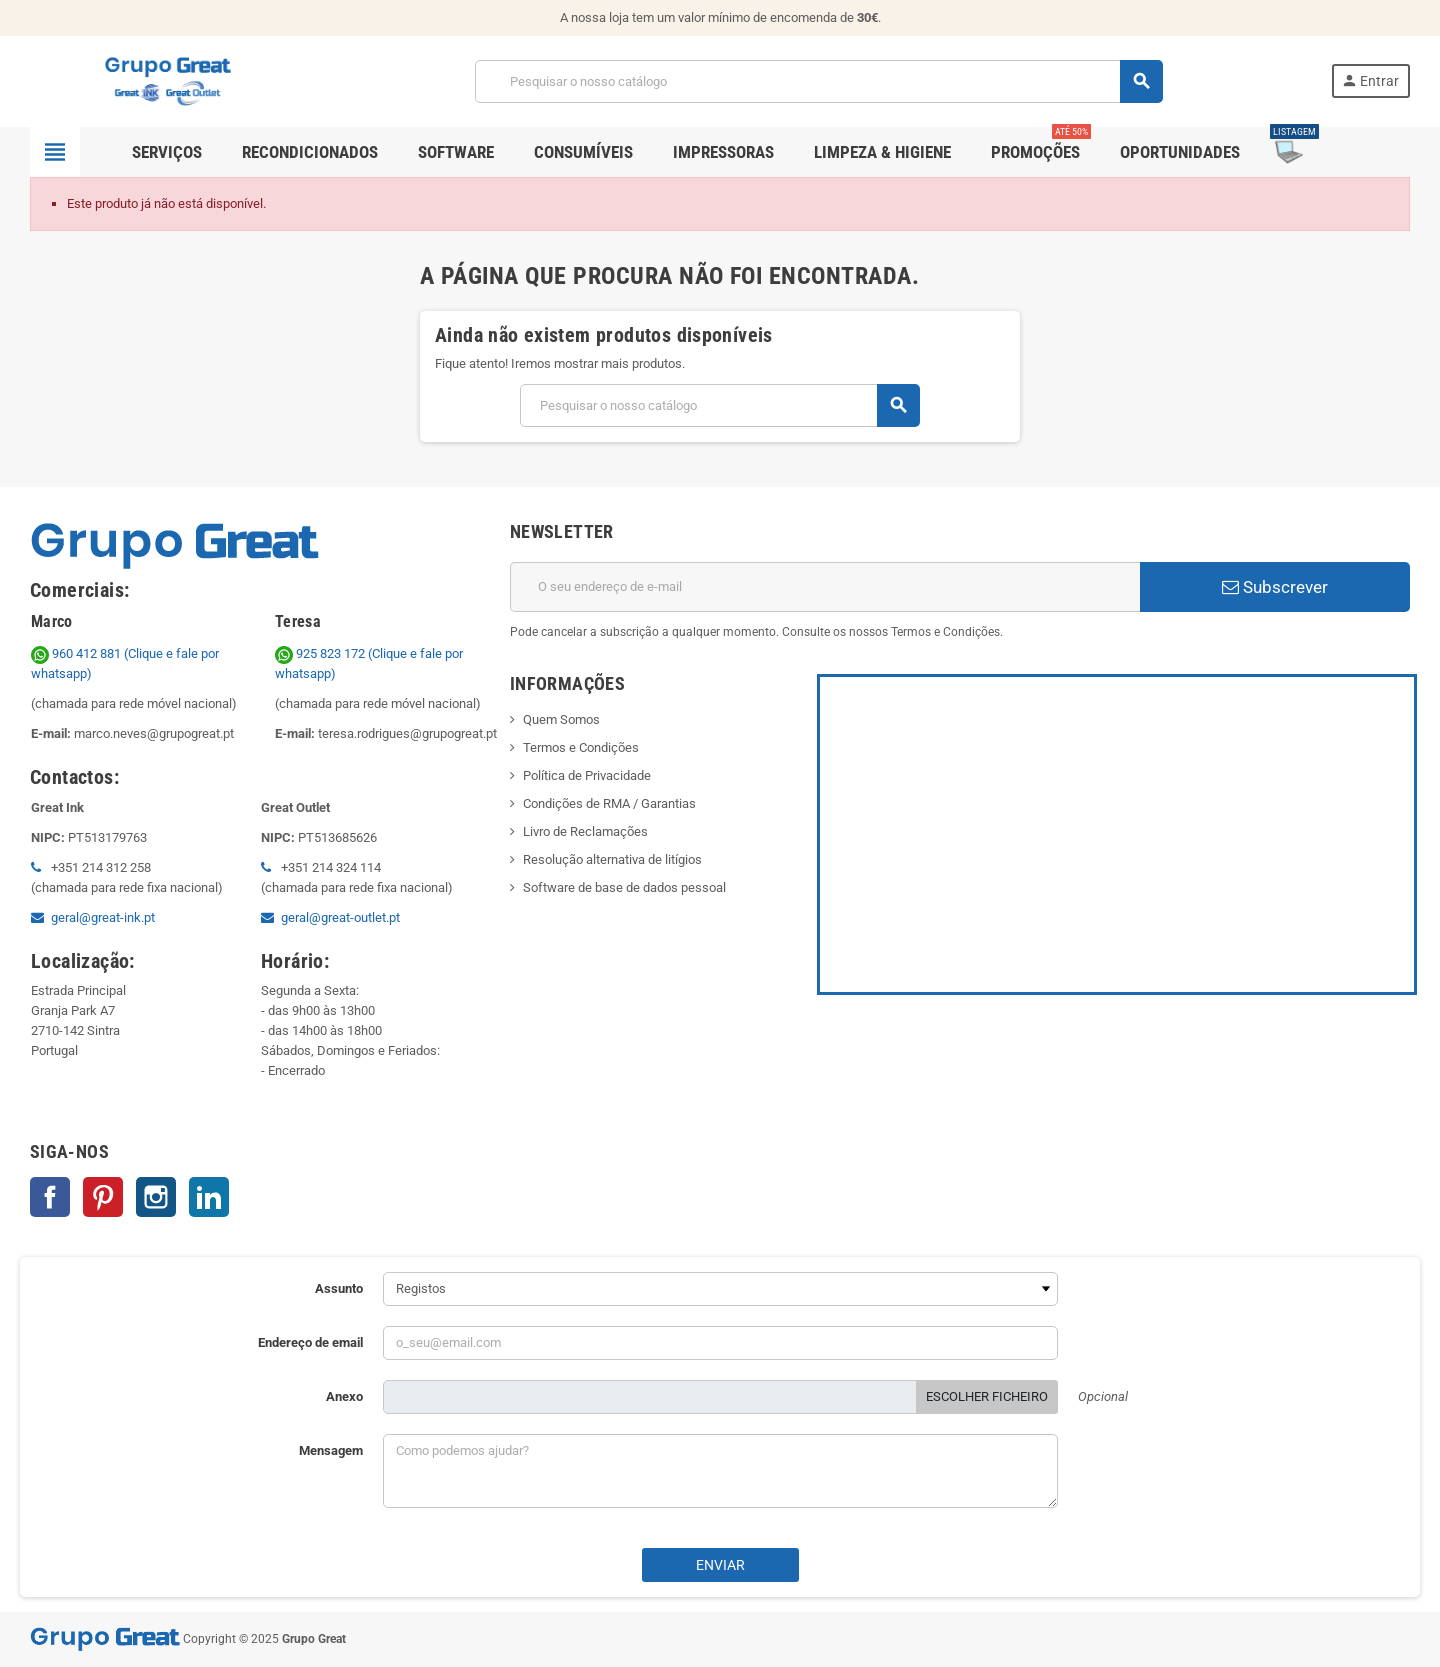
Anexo (344, 1396)
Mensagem (331, 1450)
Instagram (156, 1197)
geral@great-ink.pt (103, 917)
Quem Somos (561, 719)
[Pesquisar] (818, 81)
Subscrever (1275, 587)
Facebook (50, 1197)
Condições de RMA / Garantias (609, 803)
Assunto (339, 1288)
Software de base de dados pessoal (624, 887)
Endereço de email (310, 1342)
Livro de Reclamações (585, 831)
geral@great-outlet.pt (340, 917)
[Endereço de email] (825, 587)
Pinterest (103, 1197)
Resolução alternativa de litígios (612, 859)
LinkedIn (209, 1197)
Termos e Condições (581, 747)
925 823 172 (321, 653)
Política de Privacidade (587, 775)
